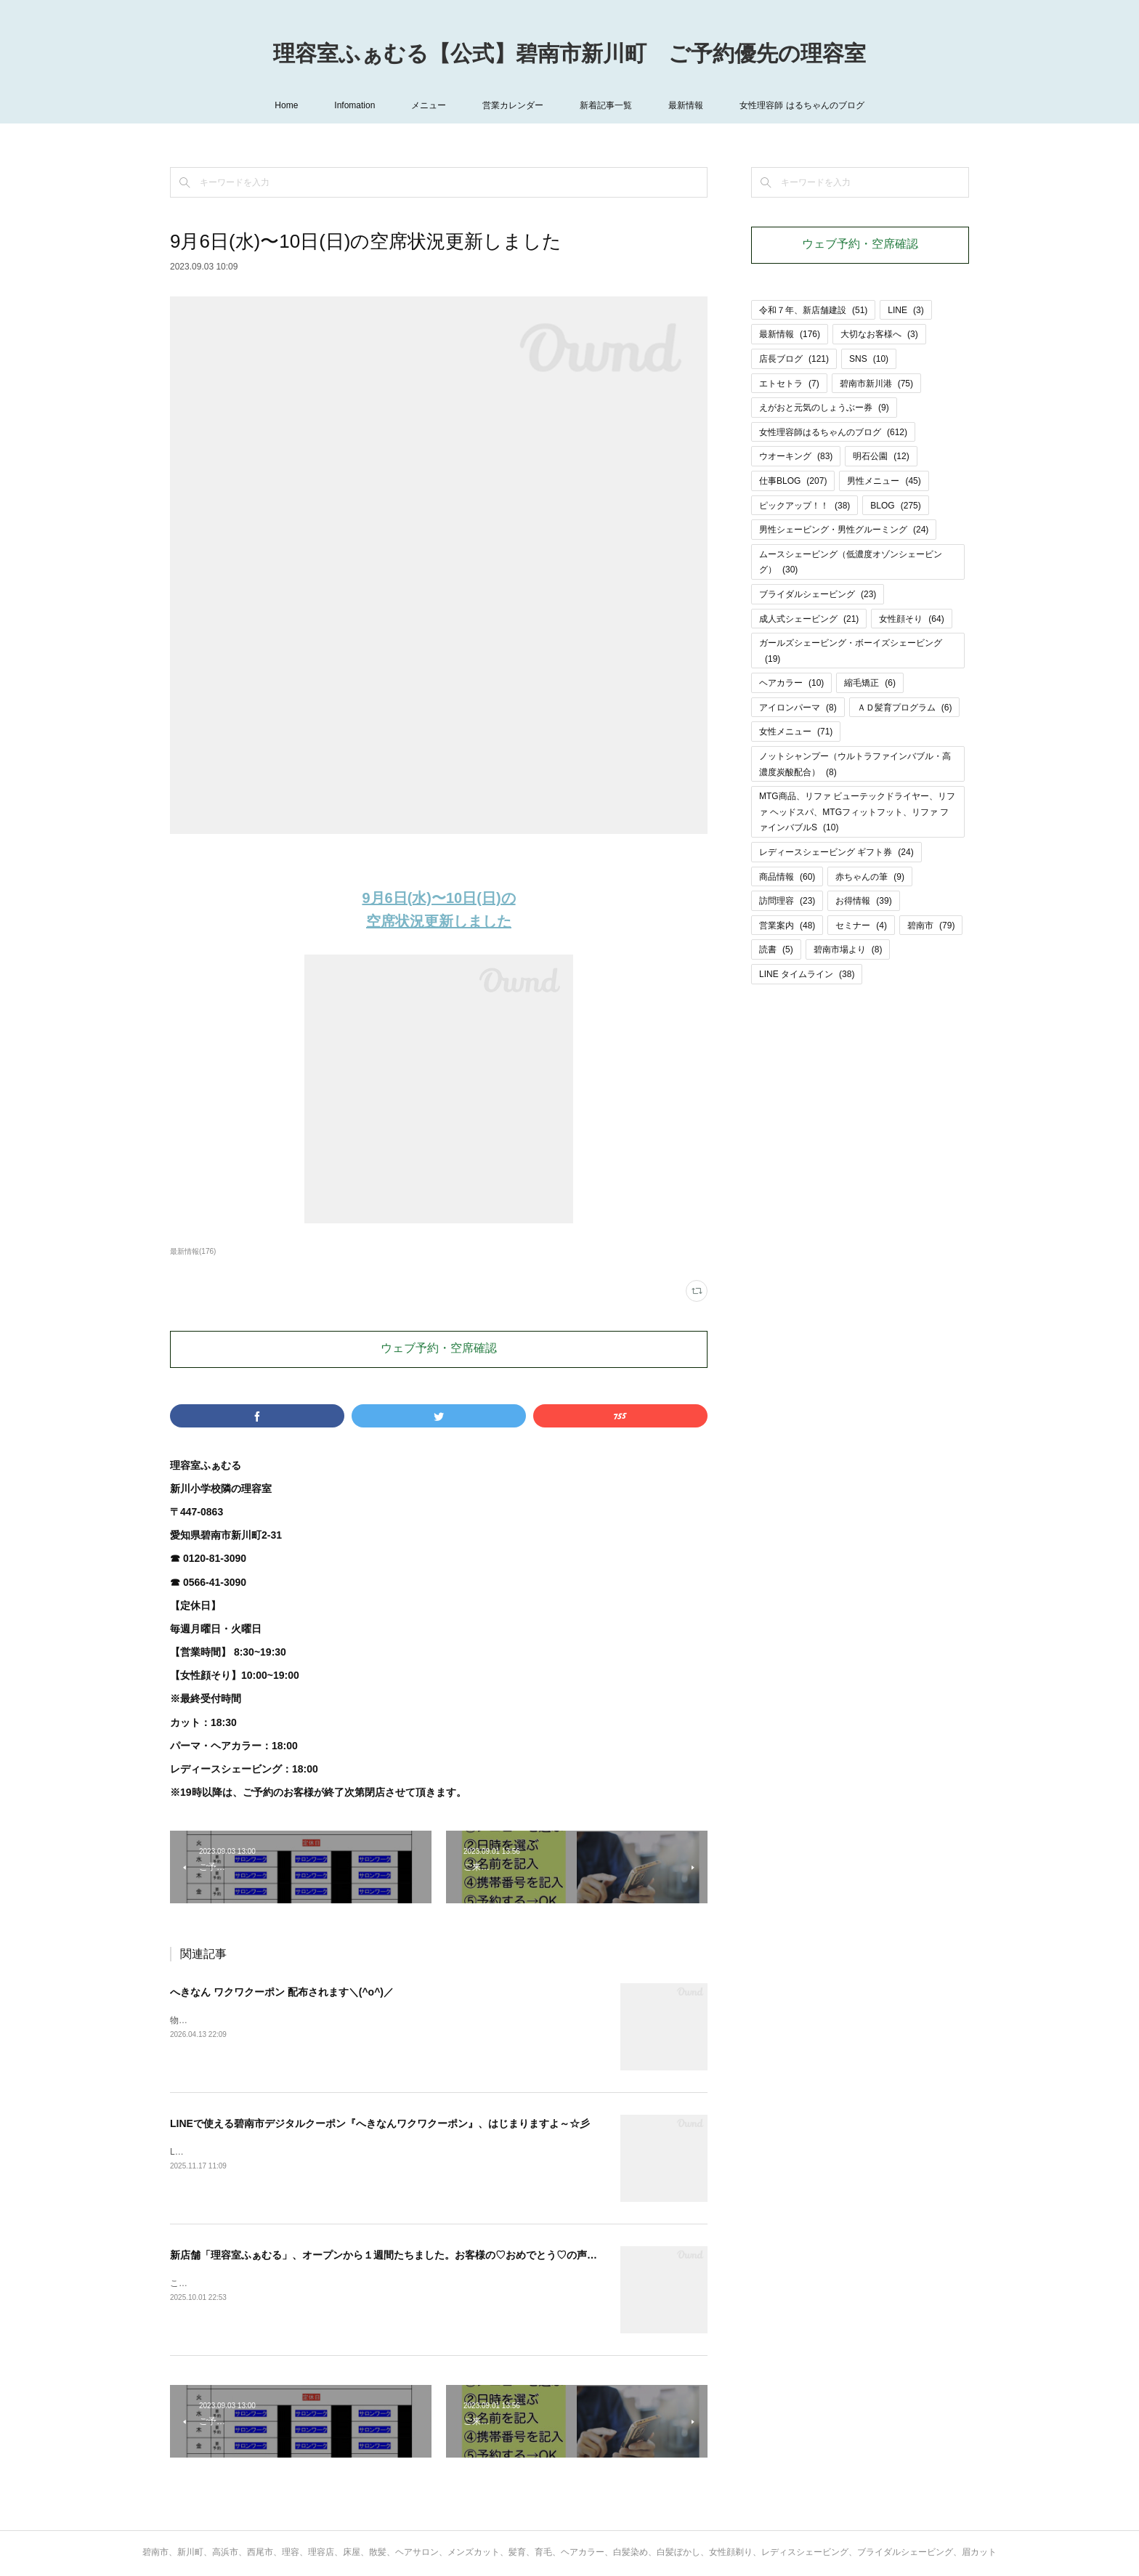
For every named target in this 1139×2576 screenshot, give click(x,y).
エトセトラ (789, 383)
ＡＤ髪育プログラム (904, 707)
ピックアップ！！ (804, 506)
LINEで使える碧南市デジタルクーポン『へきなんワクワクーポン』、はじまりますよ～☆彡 (380, 2123)
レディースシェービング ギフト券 (836, 852)
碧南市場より (848, 949)
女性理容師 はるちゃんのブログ (801, 105)
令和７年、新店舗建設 (813, 310)
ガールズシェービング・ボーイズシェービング (850, 651)
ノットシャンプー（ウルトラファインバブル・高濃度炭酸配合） (855, 764)
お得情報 (863, 901)
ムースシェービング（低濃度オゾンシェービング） (850, 562)
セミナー (861, 925)
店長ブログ (794, 359)
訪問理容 (787, 901)
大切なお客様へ (879, 334)
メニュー (428, 105)
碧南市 (930, 925)
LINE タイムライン (806, 974)
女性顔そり (911, 619)
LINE (905, 310)
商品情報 (787, 877)
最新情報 (685, 105)
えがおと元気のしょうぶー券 (824, 407)
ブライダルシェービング (817, 594)
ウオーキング (795, 456)
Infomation (354, 105)
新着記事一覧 (606, 105)
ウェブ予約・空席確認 (439, 1349)
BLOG (895, 506)
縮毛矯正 (870, 683)
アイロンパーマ (798, 707)
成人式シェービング (809, 619)
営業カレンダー (512, 105)
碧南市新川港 (876, 383)
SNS (868, 359)
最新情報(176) (193, 1251)
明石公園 (881, 456)
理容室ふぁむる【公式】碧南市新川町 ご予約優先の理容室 (569, 55)
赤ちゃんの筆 (869, 877)
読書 (776, 949)
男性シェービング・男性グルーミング (843, 529)
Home (286, 105)
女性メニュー (795, 731)
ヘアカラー (791, 683)
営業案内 (787, 925)
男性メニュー (883, 481)
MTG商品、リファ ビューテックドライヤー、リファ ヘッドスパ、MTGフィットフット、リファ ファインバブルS (857, 812)
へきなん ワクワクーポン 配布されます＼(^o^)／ (282, 1992)
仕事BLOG (793, 481)
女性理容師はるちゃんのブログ (833, 432)
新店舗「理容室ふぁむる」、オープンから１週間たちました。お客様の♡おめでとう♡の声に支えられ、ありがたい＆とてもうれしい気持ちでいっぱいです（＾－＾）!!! (556, 2255)
